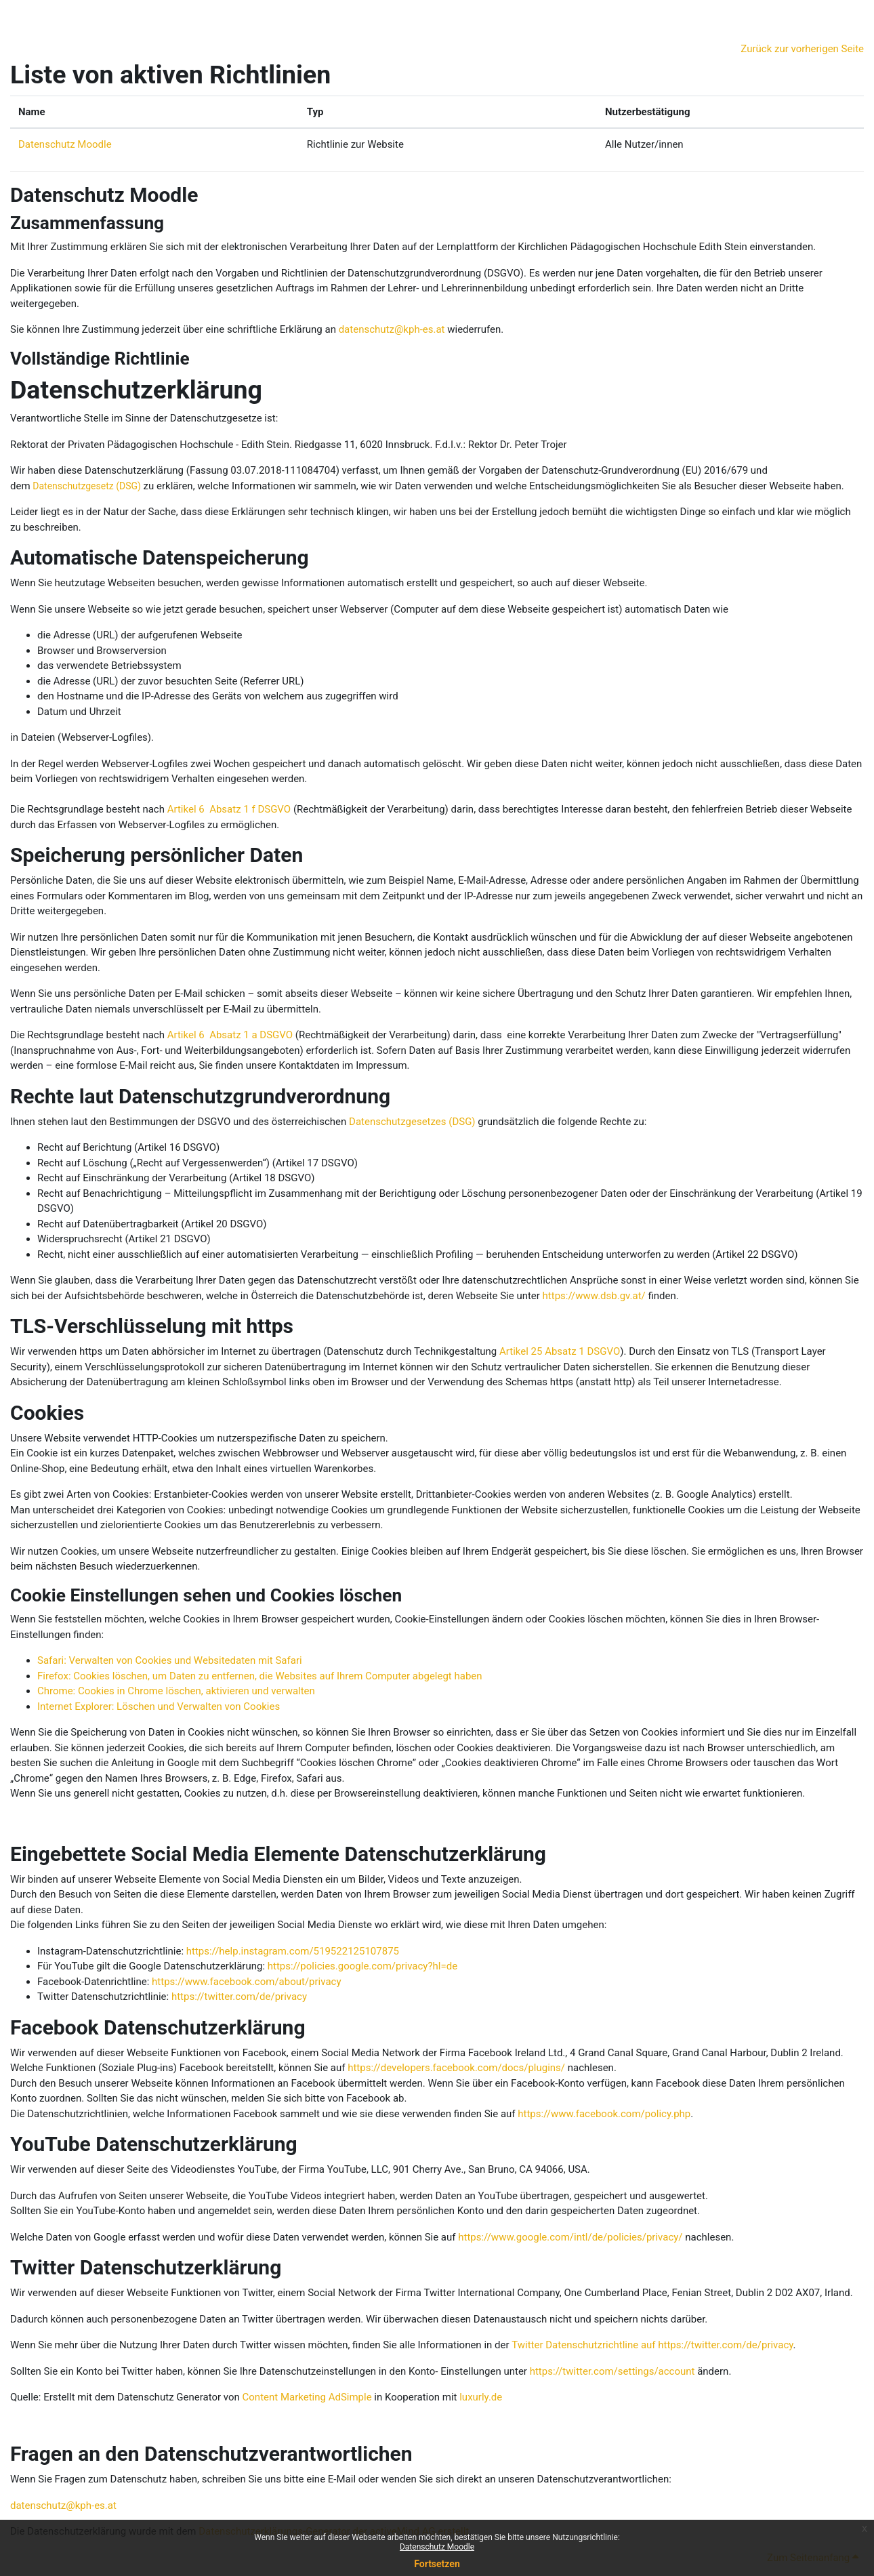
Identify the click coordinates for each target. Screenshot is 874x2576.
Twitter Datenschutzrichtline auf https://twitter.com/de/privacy (652, 2345)
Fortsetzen (437, 2563)
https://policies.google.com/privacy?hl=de (362, 1966)
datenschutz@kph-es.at (392, 329)
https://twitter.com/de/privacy (239, 1996)
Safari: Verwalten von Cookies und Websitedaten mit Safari (169, 1660)
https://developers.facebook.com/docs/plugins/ (456, 2068)
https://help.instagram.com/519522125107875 (292, 1951)
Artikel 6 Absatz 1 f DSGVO (229, 809)
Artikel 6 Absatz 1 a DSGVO (230, 1035)
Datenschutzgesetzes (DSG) (412, 1122)
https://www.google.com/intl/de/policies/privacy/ (570, 2237)
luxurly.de (480, 2397)
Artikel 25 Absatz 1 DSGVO (559, 1351)
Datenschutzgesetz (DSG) (87, 486)
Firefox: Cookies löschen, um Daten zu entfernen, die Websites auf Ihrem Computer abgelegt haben (259, 1676)
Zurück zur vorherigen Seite (802, 49)
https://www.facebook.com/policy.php (604, 2114)
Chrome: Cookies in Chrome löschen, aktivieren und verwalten (176, 1691)
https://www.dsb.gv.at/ (594, 1296)
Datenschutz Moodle (437, 2547)
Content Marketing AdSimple (307, 2397)
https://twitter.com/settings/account (612, 2371)
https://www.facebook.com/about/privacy (246, 1982)
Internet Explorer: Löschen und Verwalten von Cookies (158, 1706)
